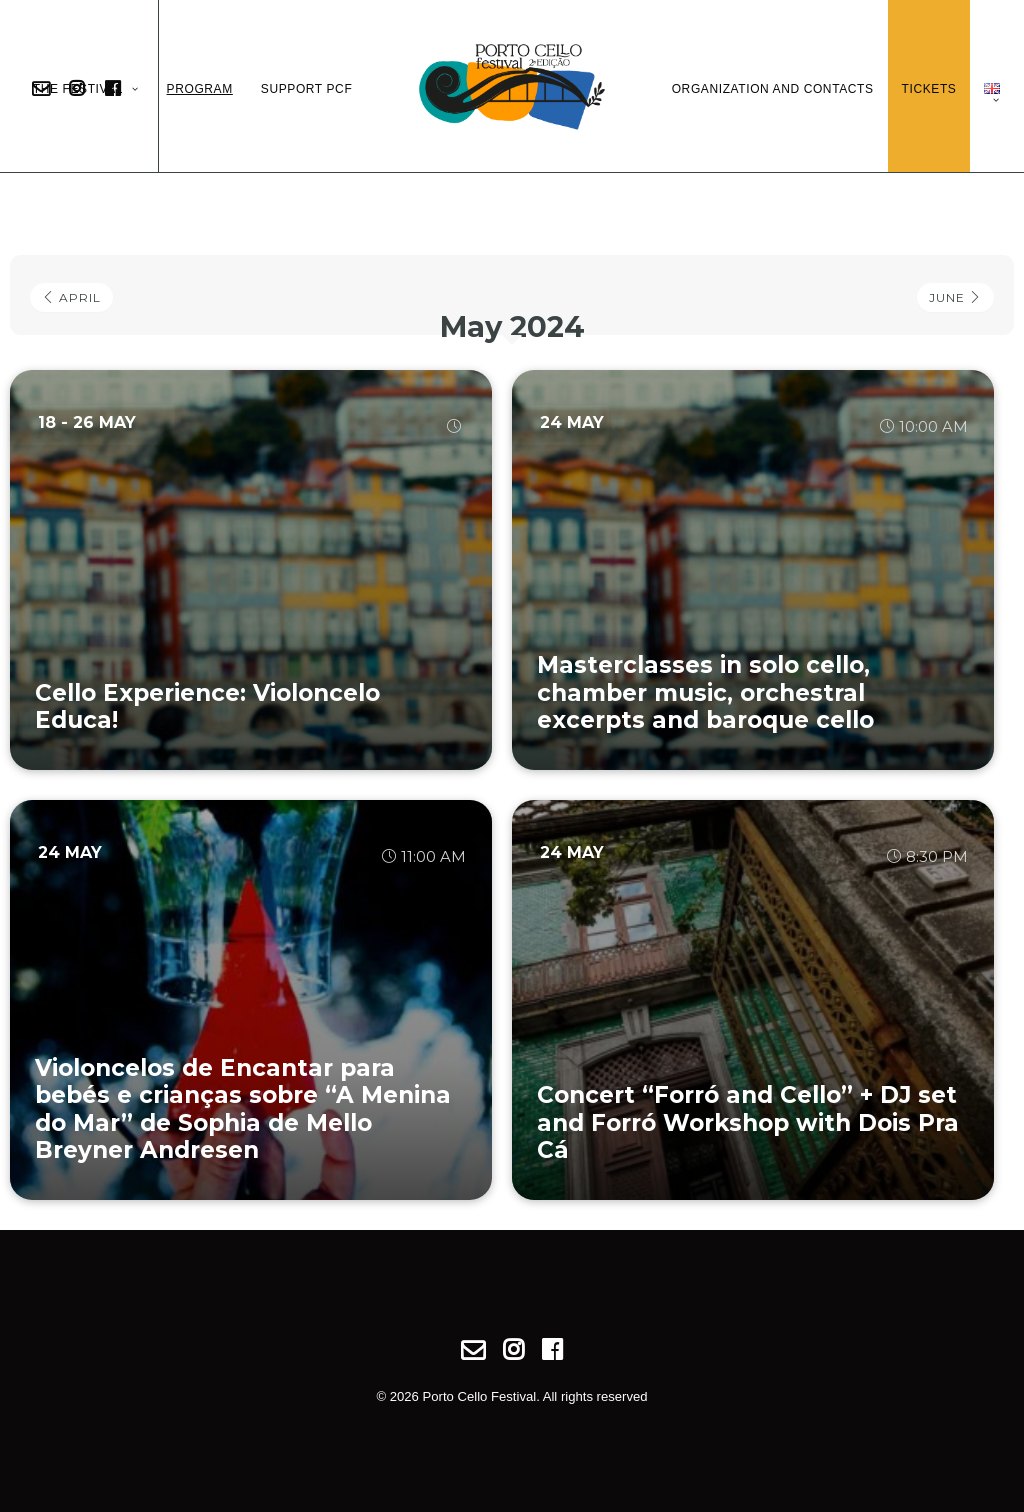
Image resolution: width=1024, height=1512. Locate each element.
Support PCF (307, 89)
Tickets (929, 89)
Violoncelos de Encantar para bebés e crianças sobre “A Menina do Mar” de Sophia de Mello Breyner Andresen (243, 1109)
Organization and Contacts (773, 89)
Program (200, 89)
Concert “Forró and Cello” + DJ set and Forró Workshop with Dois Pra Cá (748, 1122)
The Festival (86, 89)
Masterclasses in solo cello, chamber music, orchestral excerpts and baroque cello (705, 692)
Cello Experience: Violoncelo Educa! (207, 707)
